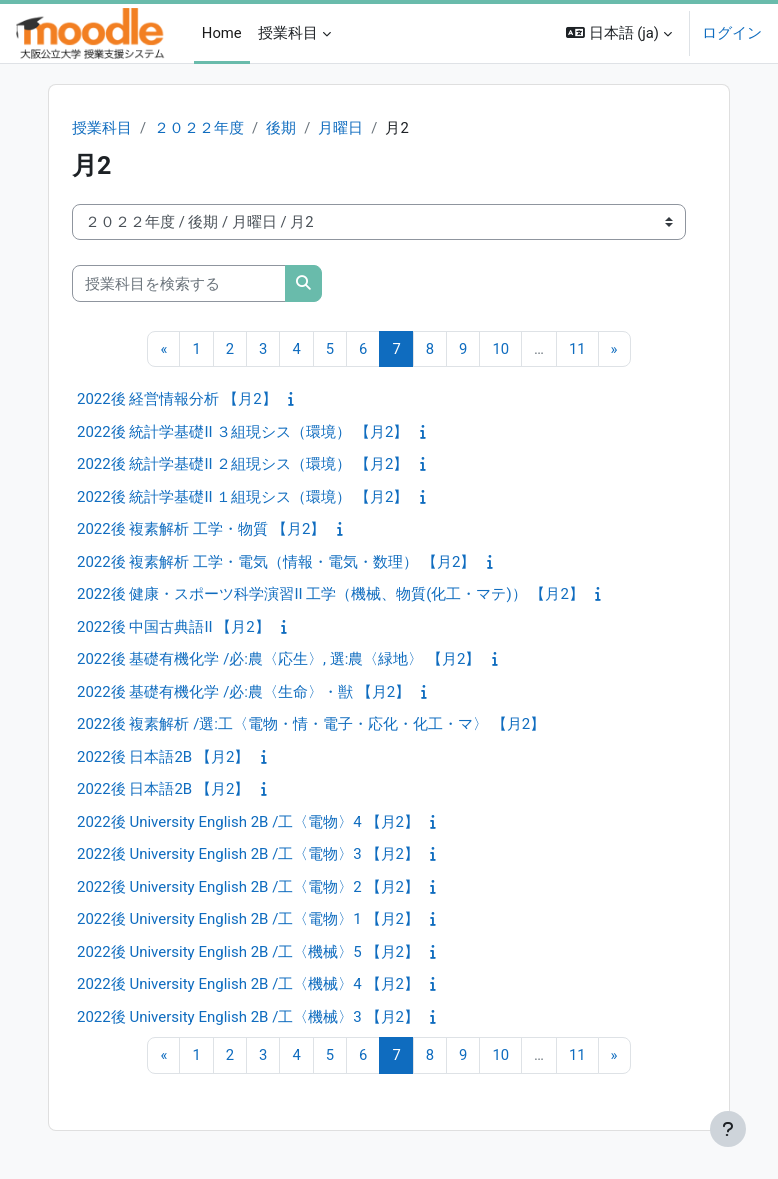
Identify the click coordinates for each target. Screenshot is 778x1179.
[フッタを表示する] (728, 1129)
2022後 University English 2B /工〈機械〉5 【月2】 (248, 952)
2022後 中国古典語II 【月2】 (173, 627)
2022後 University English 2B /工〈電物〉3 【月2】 (248, 854)
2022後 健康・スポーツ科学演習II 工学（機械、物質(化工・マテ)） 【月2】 (330, 594)
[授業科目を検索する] (179, 283)
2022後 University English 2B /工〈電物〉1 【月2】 (248, 919)
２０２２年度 (199, 128)
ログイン (732, 33)
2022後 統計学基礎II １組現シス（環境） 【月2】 (242, 497)
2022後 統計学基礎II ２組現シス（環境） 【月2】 (242, 464)
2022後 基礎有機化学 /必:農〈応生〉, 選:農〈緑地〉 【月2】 (278, 659)
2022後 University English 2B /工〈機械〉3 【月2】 (248, 1017)
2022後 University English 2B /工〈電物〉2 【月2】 (248, 887)
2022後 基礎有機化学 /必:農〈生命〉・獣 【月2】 (243, 692)
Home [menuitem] (222, 33)
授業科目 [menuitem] (288, 33)
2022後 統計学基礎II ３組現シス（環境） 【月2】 (242, 432)
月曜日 (340, 128)
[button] (619, 33)
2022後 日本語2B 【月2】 (163, 757)
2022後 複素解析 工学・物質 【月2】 (201, 529)
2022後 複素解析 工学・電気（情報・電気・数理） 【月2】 (276, 562)
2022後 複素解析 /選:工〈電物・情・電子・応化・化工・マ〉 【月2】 (311, 724)
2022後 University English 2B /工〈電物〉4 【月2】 (248, 822)
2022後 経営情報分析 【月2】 (177, 399)
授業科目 (102, 128)
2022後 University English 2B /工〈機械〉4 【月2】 (248, 984)
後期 (281, 128)
